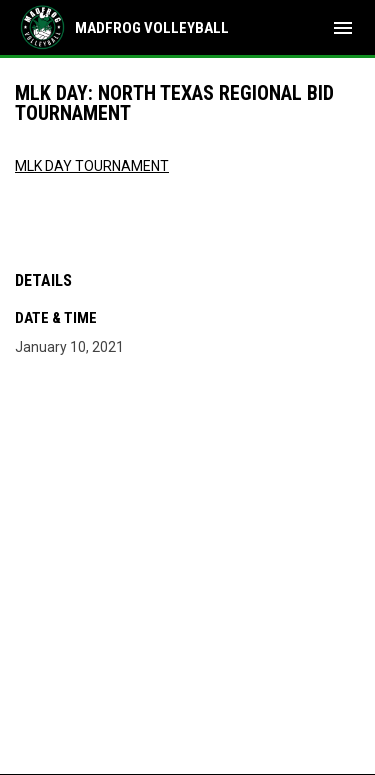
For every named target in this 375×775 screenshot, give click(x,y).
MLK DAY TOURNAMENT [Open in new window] (92, 166)
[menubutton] (343, 28)
